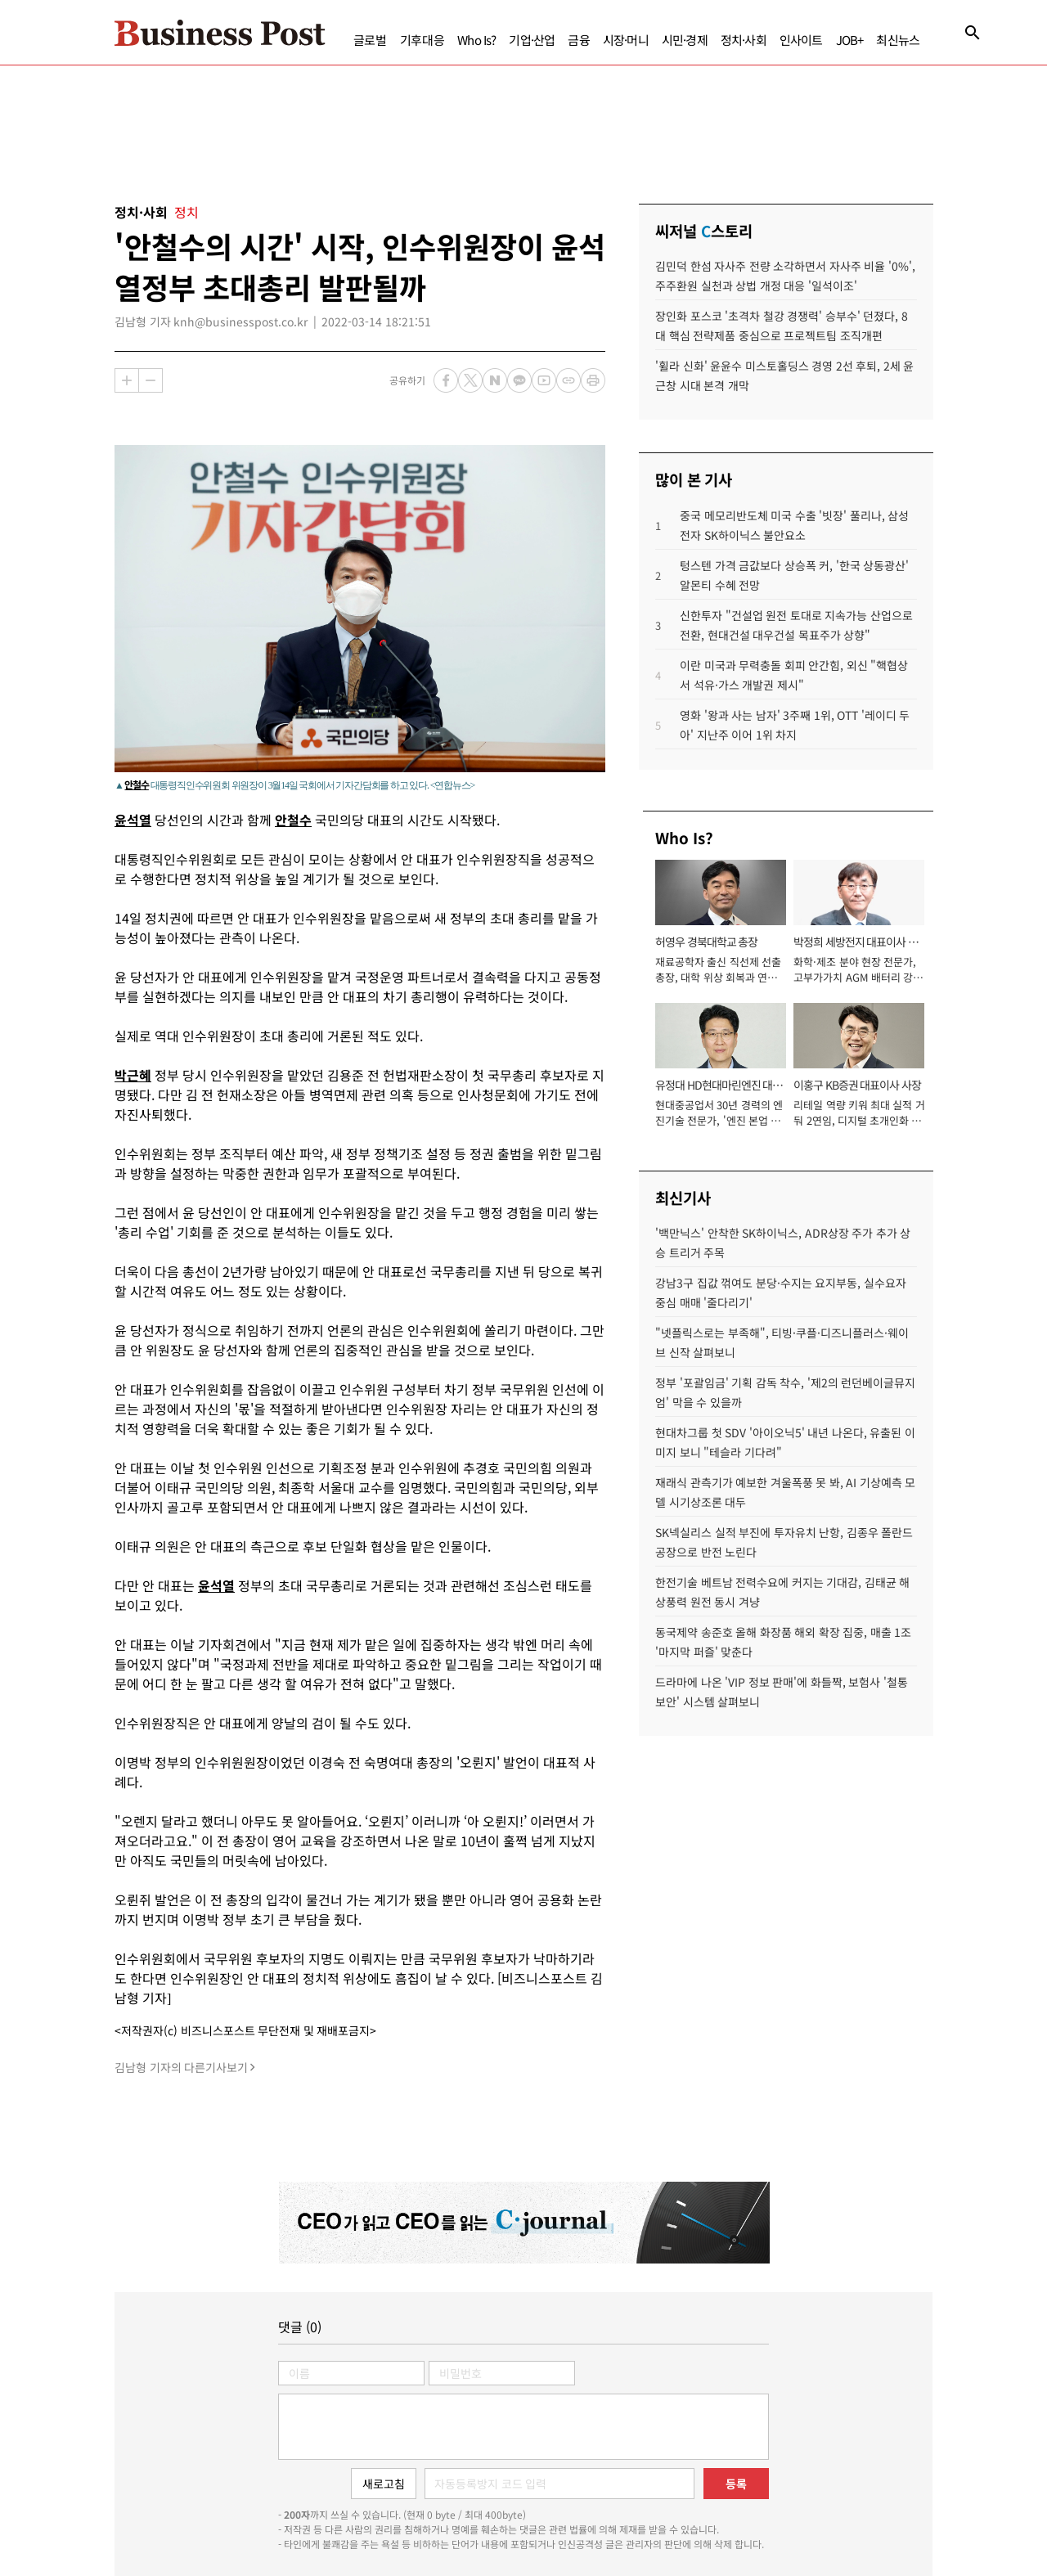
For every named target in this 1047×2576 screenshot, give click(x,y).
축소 (150, 380)
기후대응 (422, 39)
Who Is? (476, 39)
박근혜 (133, 1075)
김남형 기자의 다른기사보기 (181, 2067)
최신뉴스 (897, 39)
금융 (578, 39)
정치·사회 (743, 39)
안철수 (136, 784)
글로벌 (370, 39)
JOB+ (850, 39)
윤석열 (133, 819)
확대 (127, 380)
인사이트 (801, 39)
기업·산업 (532, 39)
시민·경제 (685, 39)
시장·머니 (626, 39)
